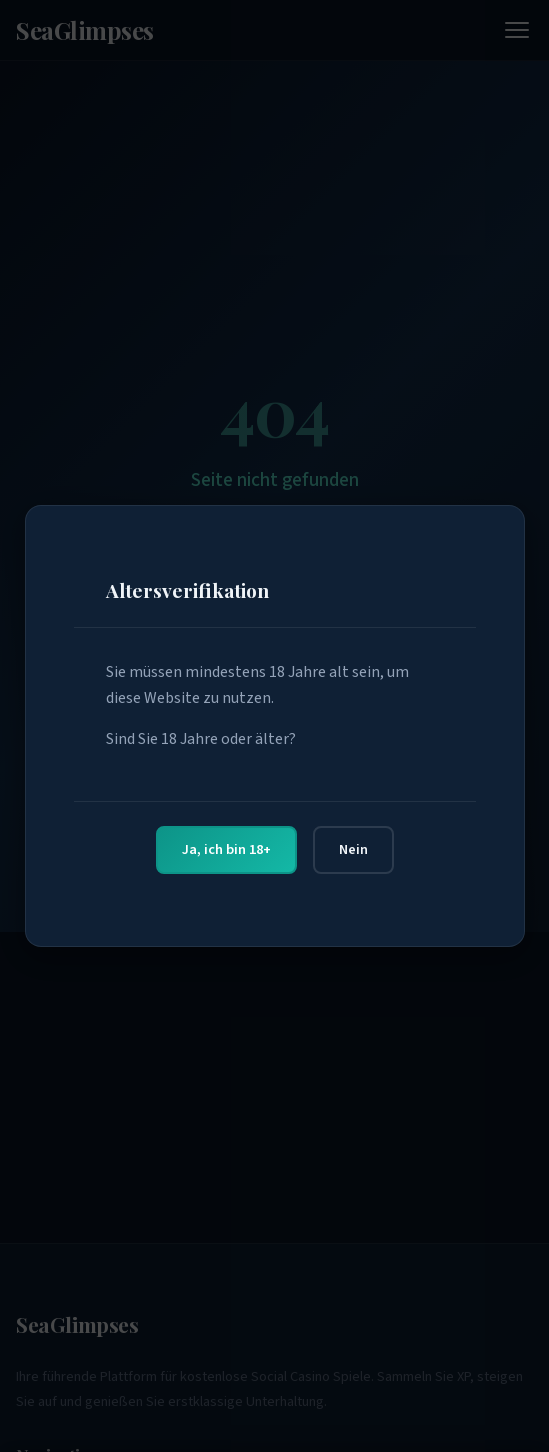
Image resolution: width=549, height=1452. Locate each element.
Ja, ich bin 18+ (226, 849)
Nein (353, 849)
